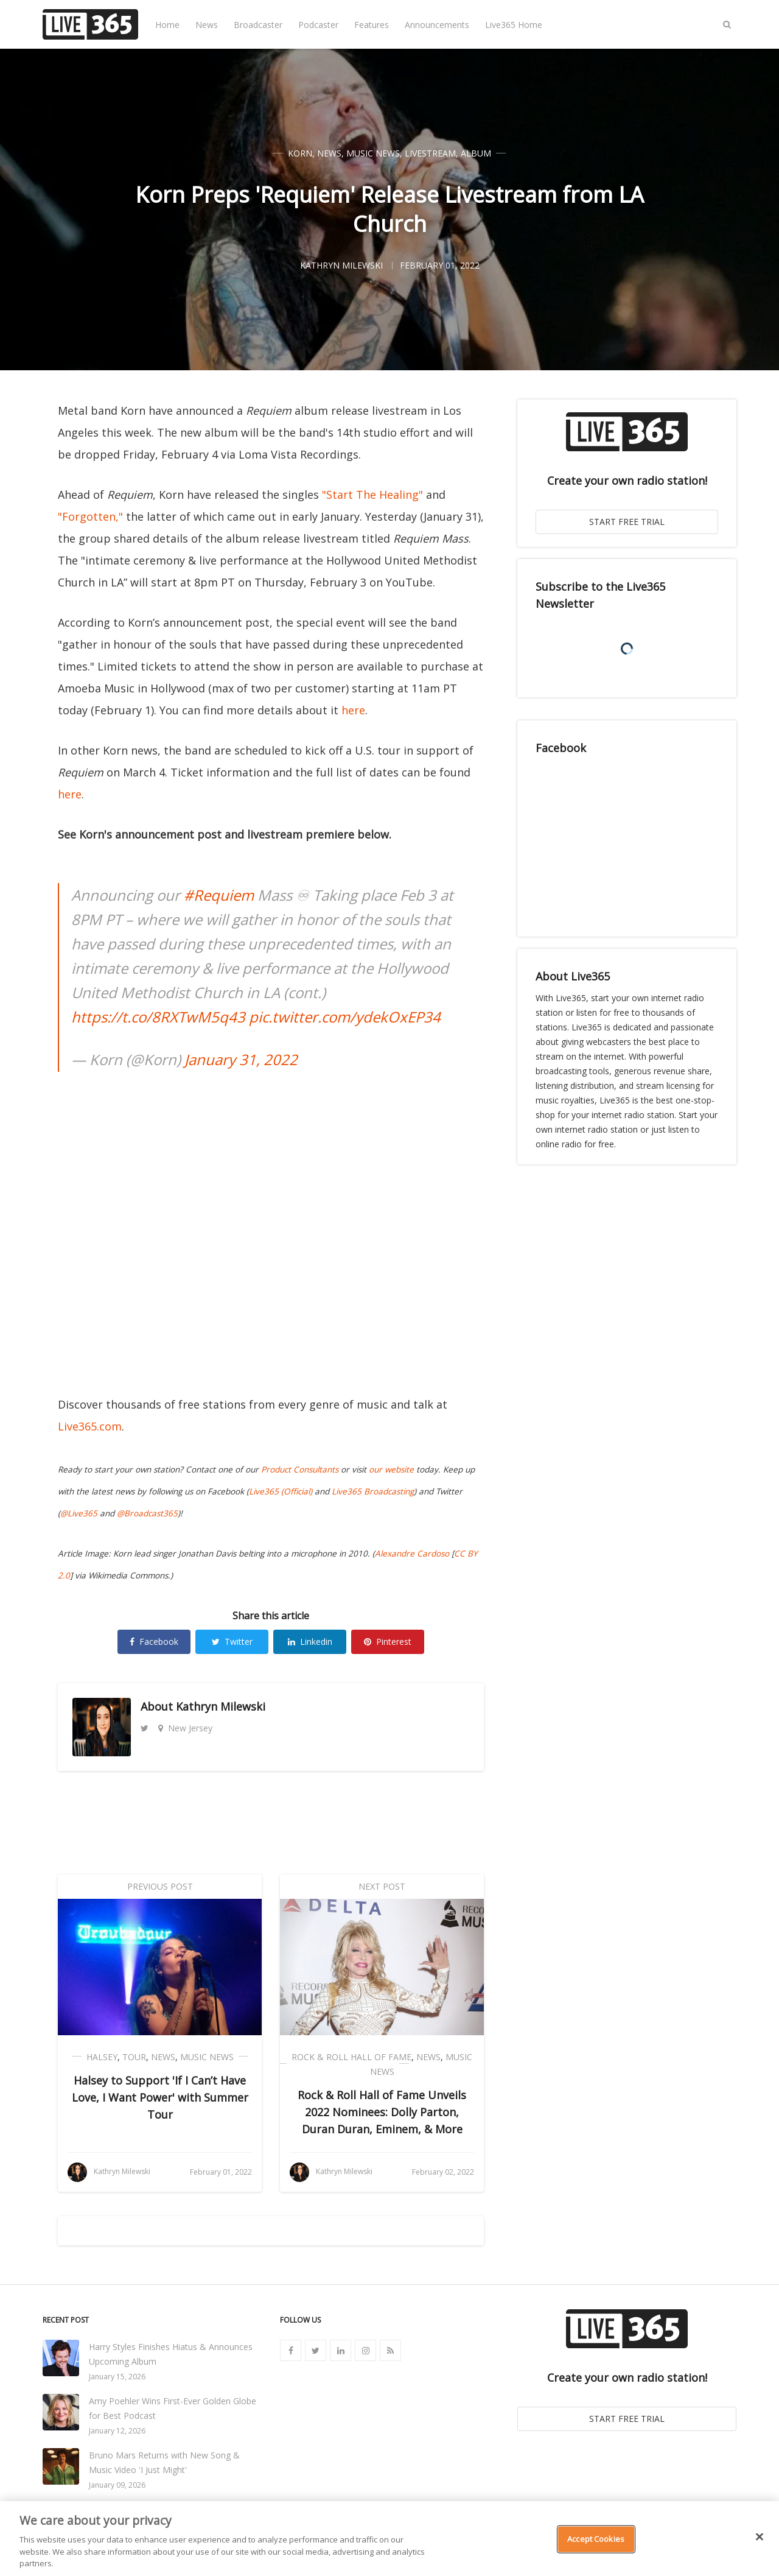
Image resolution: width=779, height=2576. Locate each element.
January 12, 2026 (117, 2431)
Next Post (381, 1886)
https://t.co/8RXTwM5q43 (158, 1017)
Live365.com (90, 1426)
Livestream (430, 153)
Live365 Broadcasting (373, 1491)
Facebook (154, 1641)
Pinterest (387, 1641)
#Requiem (219, 895)
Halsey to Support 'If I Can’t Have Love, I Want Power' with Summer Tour (160, 2097)
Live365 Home (513, 24)
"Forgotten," (90, 516)
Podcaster (318, 24)
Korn (300, 153)
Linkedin (310, 1641)
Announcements (437, 24)
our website (391, 1469)
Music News (373, 153)
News (206, 24)
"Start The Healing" (372, 494)
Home (167, 24)
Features (371, 24)
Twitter (232, 1641)
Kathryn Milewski (220, 1706)
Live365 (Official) (280, 1491)
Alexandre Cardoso (412, 1553)
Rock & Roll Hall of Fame (351, 2057)
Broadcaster (258, 24)
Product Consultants (299, 1469)
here (353, 710)
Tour (134, 2057)
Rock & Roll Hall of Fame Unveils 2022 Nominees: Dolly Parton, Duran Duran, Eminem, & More (382, 2112)
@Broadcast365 (147, 1513)
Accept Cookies (595, 2538)
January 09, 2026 (117, 2485)
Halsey (101, 2057)
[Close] (759, 2537)
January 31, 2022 (241, 1059)
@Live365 (78, 1513)
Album (476, 153)
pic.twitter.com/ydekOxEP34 (345, 1017)
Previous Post (160, 1886)
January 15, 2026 (117, 2376)
